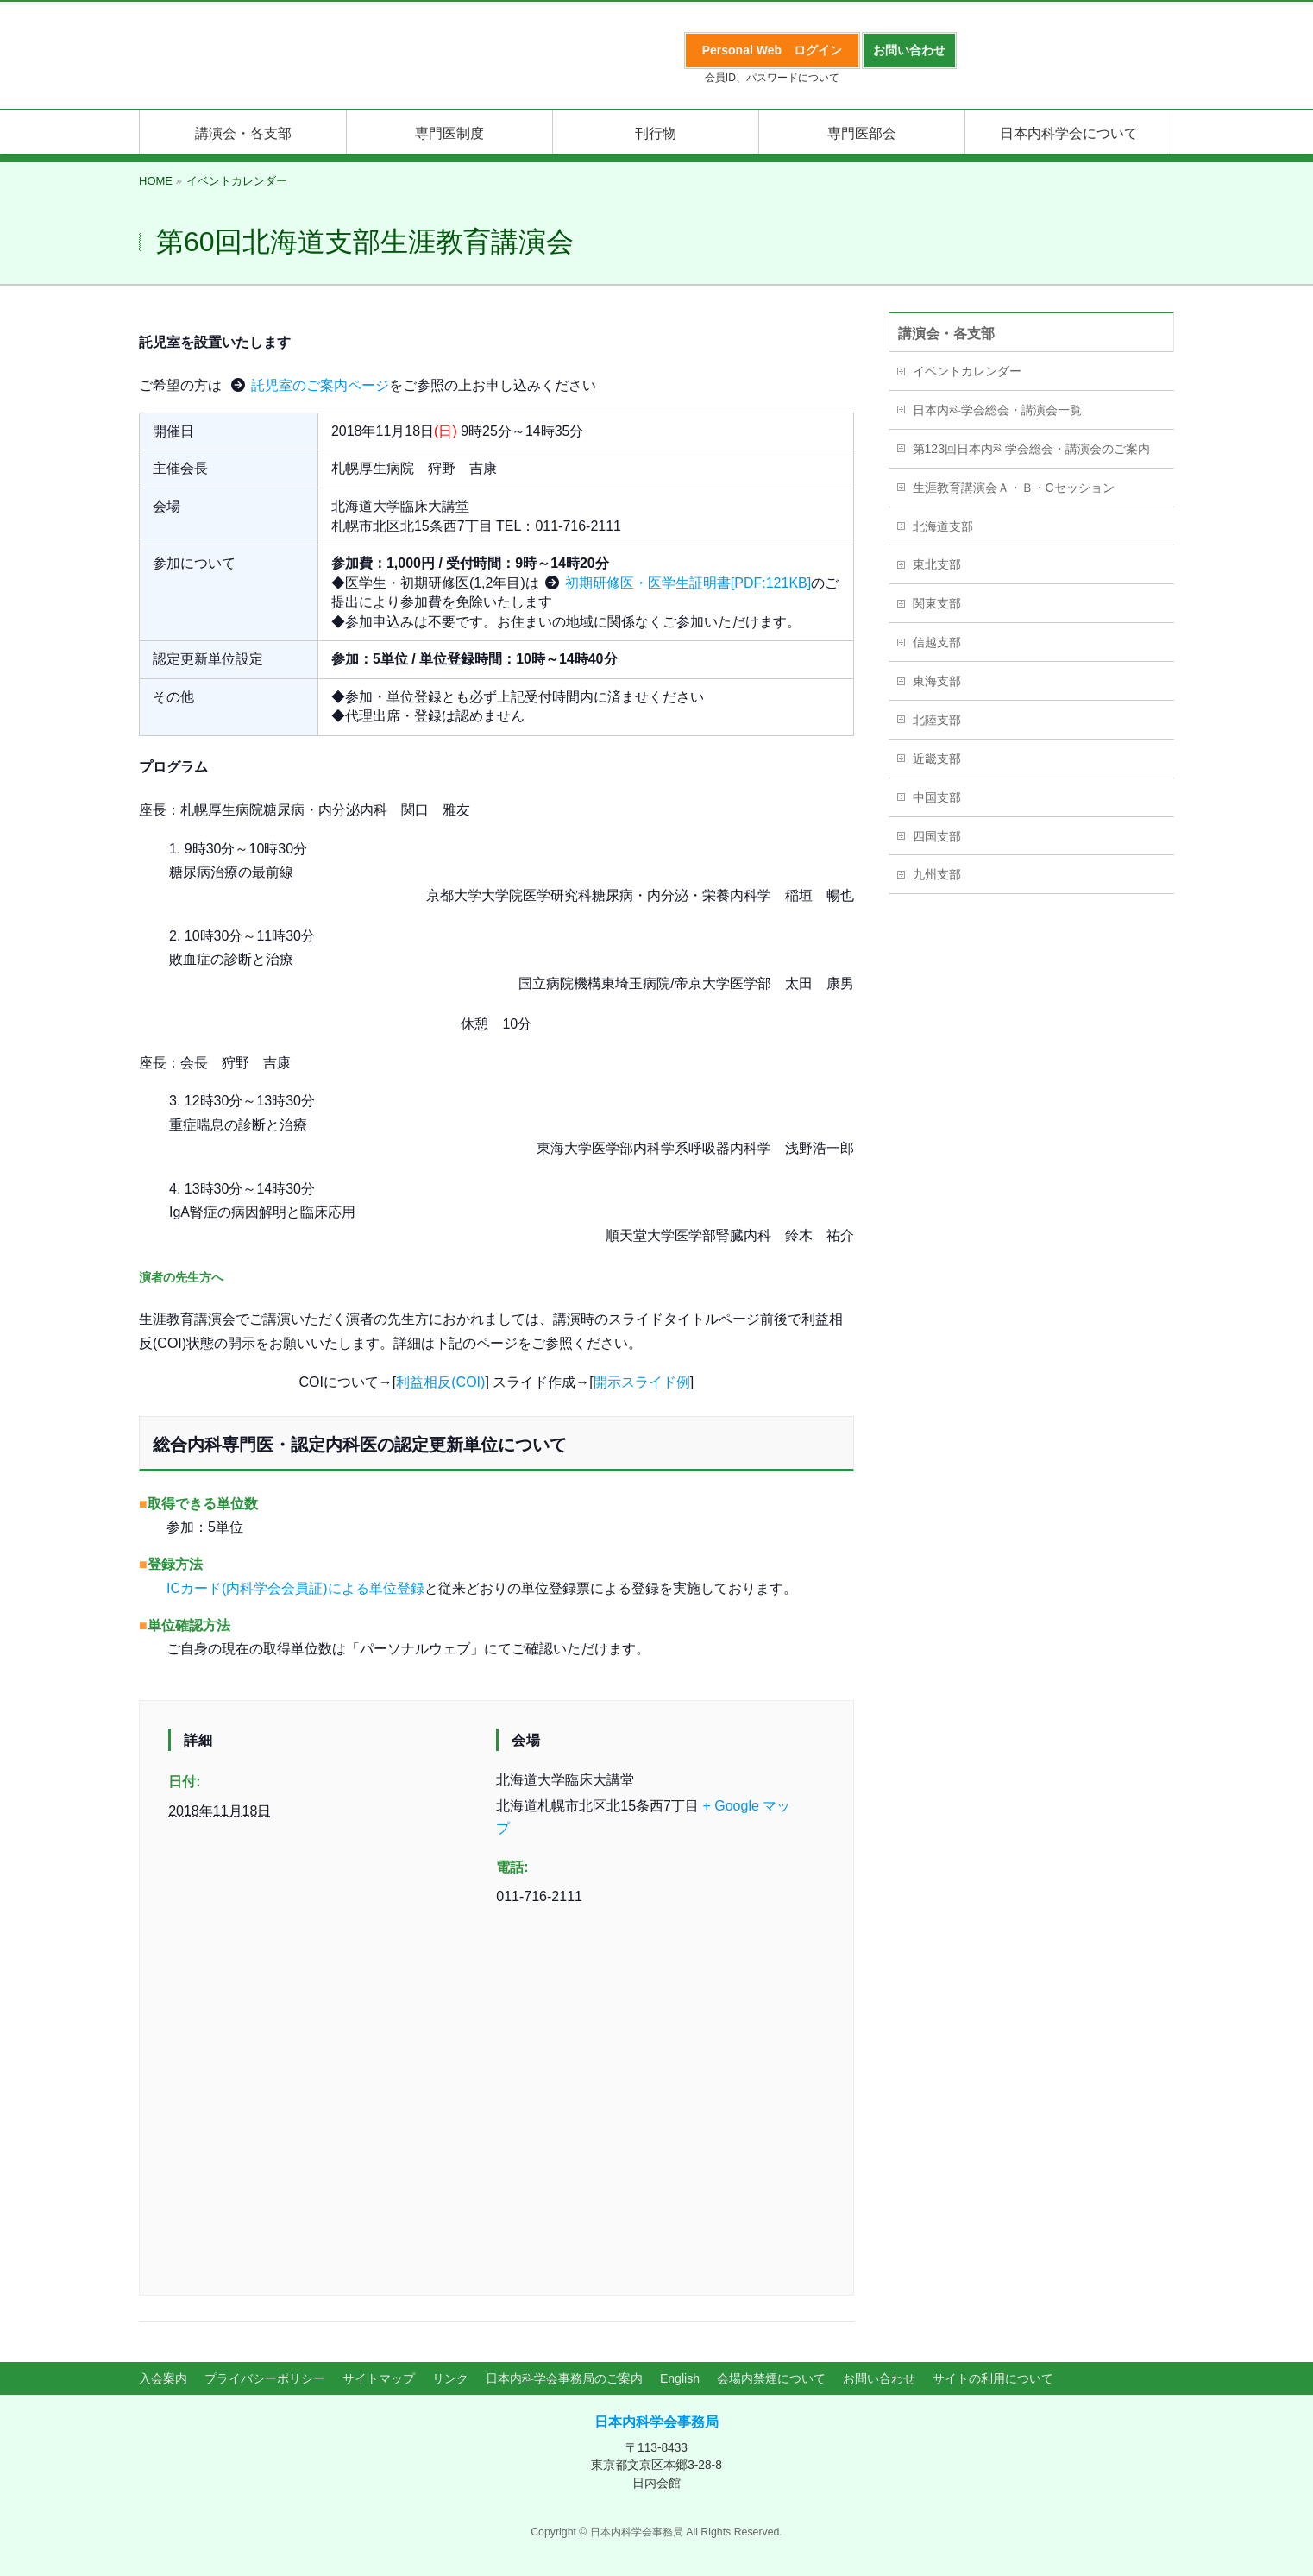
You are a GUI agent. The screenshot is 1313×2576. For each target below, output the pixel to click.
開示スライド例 (642, 1382)
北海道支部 (943, 526)
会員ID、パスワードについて (772, 78)
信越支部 (937, 642)
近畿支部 (937, 758)
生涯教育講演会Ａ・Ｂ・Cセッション (1014, 487)
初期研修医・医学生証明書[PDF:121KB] (688, 583)
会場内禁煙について (771, 2378)
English (680, 2378)
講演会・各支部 (946, 333)
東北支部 (937, 564)
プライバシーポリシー (264, 2378)
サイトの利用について (993, 2378)
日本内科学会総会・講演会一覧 (997, 410)
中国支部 (937, 797)
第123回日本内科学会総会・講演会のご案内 (1031, 449)
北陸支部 (937, 720)
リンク (450, 2378)
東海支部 (937, 681)
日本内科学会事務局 (656, 2422)
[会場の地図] (496, 2104)
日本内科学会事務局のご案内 (564, 2378)
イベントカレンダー (967, 371)
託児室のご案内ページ (320, 385)
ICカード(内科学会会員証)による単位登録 (295, 1588)
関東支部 (937, 603)
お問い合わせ (879, 2378)
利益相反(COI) (440, 1382)
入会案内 (163, 2378)
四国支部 (937, 836)
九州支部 (937, 874)
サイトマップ (378, 2378)
